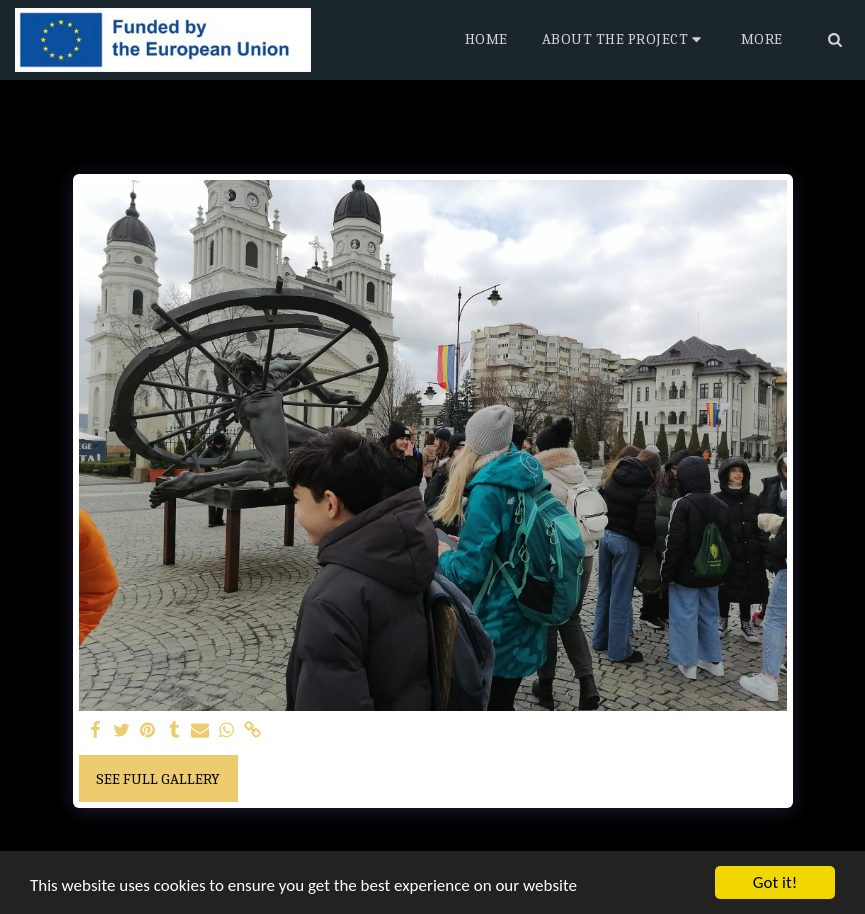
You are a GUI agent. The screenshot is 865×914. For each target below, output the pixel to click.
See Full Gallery (158, 779)
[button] (624, 40)
